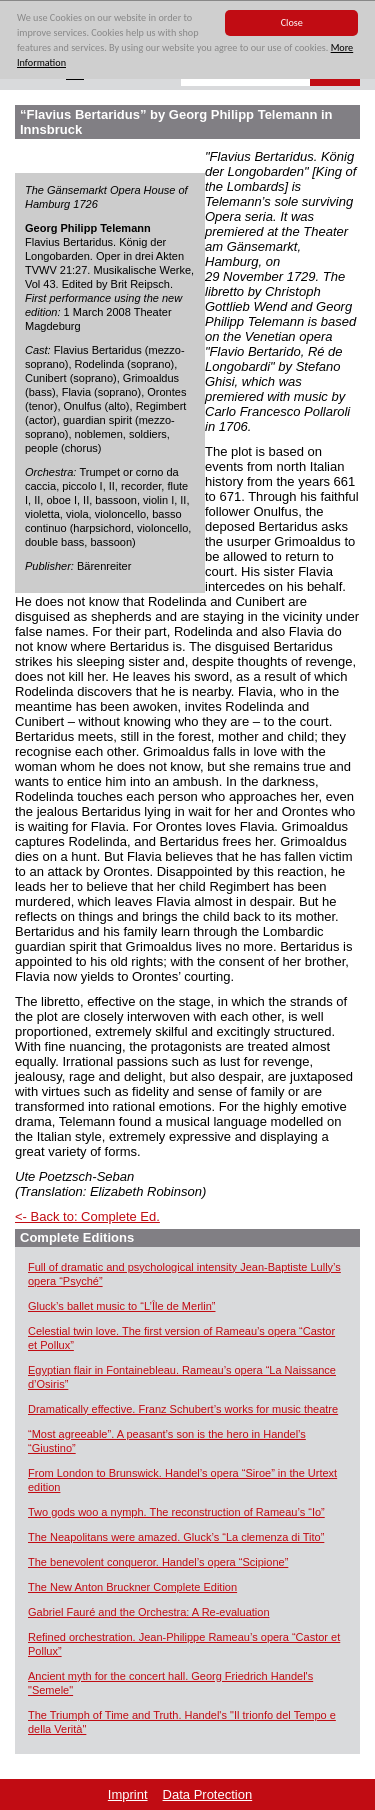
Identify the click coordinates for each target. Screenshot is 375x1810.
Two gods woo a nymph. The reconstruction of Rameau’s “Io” (176, 1512)
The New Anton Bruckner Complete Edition (132, 1587)
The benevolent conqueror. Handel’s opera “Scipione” (158, 1562)
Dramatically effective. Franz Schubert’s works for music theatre (183, 1409)
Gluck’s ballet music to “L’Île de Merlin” (121, 1306)
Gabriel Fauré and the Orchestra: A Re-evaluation (149, 1612)
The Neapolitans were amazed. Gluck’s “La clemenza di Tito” (176, 1537)
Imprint (128, 1794)
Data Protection (208, 1794)
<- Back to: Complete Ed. (87, 1216)
